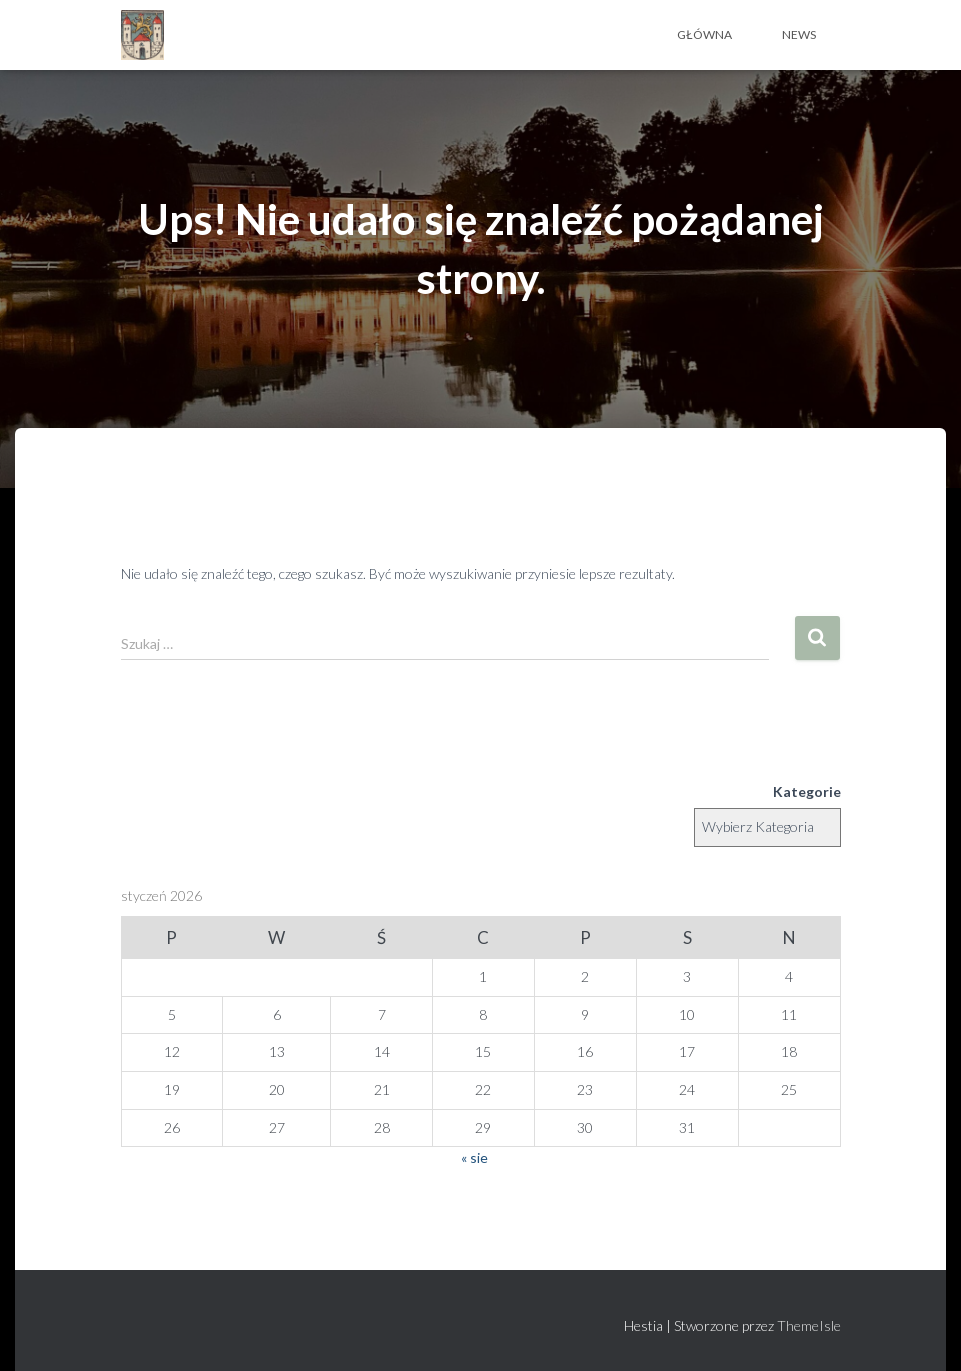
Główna (704, 34)
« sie (474, 1157)
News (799, 34)
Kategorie (807, 791)
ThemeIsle (809, 1325)
